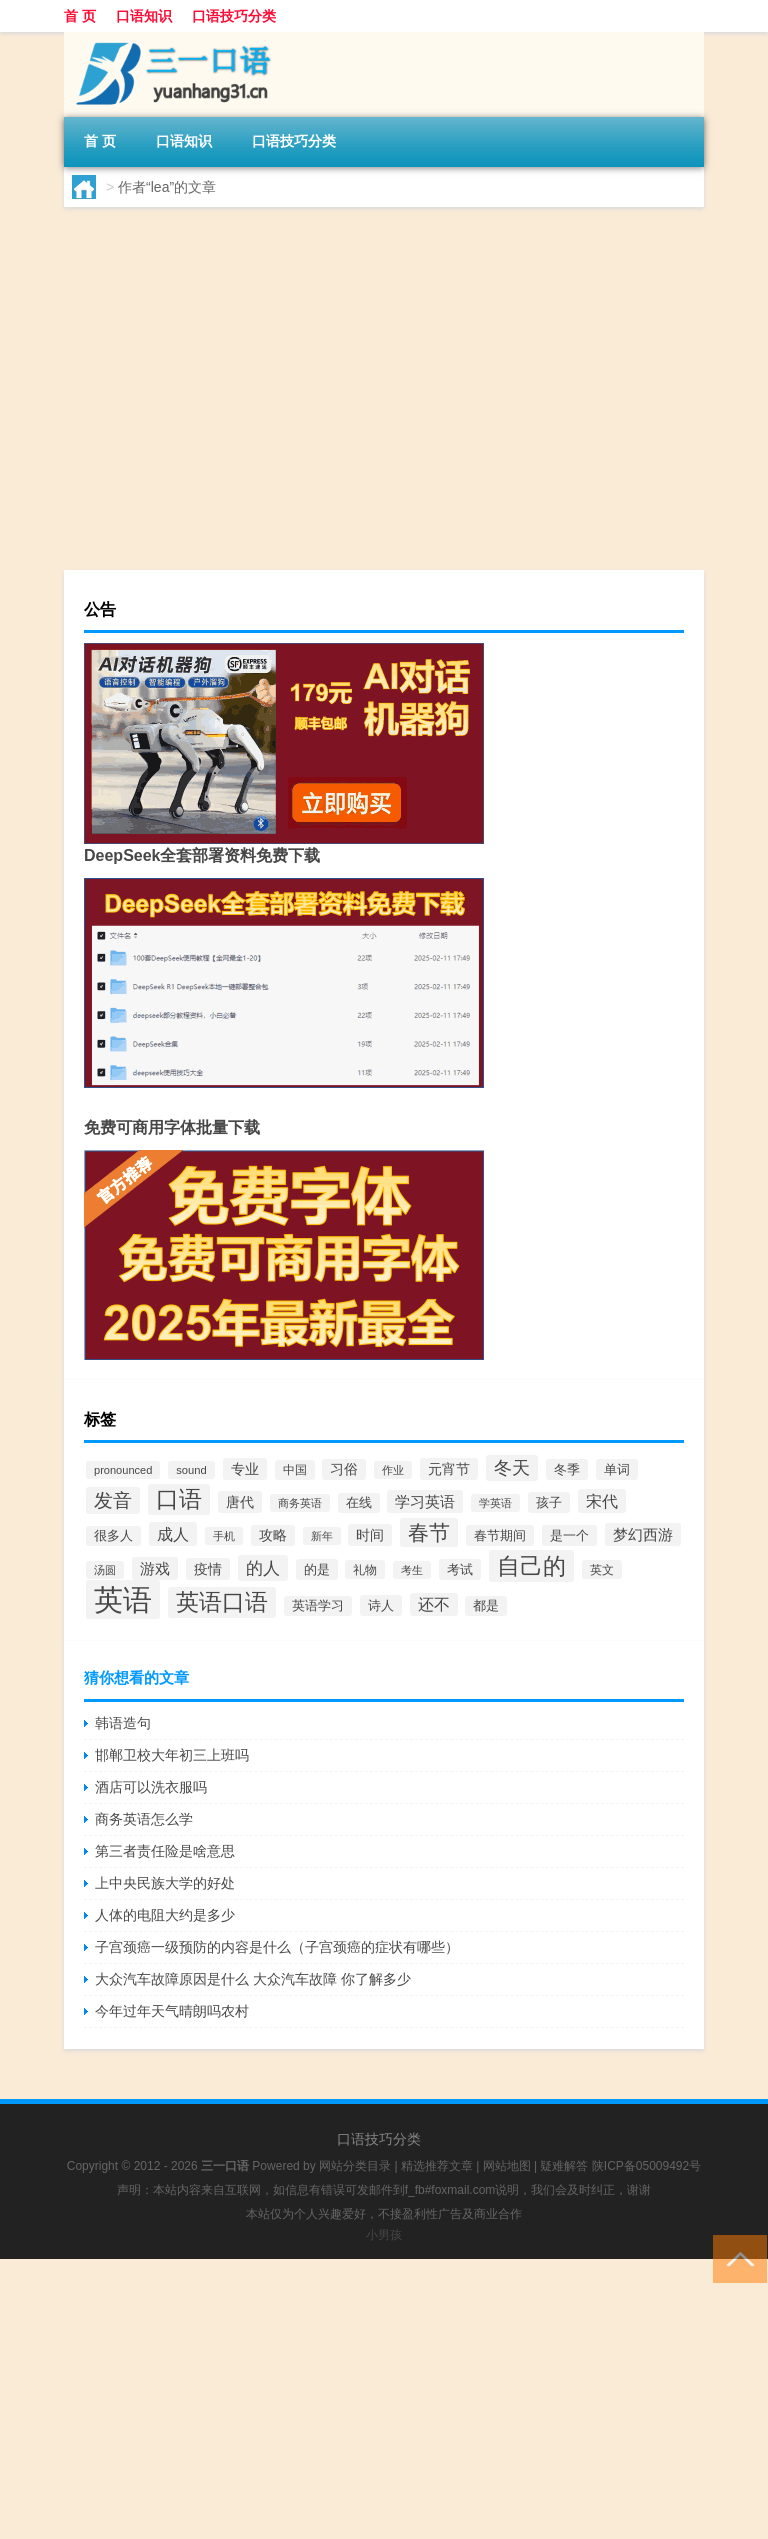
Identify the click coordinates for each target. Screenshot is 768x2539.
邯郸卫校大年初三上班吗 (172, 1755)
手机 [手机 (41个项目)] (224, 1536)
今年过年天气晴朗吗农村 (172, 2011)
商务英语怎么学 (144, 1819)
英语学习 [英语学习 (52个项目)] (318, 1606)
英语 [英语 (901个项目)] (123, 1599)
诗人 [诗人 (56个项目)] (381, 1605)
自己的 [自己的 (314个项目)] (531, 1566)
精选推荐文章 (437, 2166)
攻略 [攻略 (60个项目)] (273, 1535)
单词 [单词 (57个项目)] (617, 1469)
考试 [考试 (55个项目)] (460, 1569)
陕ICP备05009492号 (646, 2166)
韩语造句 (123, 1723)
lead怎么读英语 (303, 262)
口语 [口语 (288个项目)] (179, 1499)
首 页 (80, 16)
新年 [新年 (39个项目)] (322, 1536)
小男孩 (384, 2235)
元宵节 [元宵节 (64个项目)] (449, 1469)
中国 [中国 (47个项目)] (295, 1470)
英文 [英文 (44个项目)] (602, 1569)
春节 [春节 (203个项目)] (429, 1532)
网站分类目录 (355, 2166)
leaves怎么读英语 (313, 416)
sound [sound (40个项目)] (191, 1470)
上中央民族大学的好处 (165, 1883)
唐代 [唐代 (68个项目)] (240, 1502)
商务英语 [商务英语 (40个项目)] (300, 1503)
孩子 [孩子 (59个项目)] (549, 1502)
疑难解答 (564, 2166)
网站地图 (507, 2166)
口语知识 (144, 16)
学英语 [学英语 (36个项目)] (495, 1503)
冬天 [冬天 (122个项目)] (512, 1468)
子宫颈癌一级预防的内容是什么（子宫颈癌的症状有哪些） (277, 1947)
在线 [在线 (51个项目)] (359, 1503)
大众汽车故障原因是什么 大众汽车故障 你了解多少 (253, 1979)
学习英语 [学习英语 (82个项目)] (425, 1501)
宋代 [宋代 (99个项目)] (602, 1501)
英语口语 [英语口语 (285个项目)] (222, 1602)
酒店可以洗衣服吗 (151, 1787)
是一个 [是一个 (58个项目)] (569, 1535)
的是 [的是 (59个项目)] (317, 1569)
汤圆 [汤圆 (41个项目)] (105, 1570)
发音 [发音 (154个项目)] (113, 1500)
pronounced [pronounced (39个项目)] (123, 1470)
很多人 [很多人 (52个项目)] (113, 1536)
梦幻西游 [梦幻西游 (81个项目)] (643, 1534)
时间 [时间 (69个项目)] (370, 1535)
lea (122, 378)
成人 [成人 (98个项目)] (173, 1534)
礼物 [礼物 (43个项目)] (365, 1569)
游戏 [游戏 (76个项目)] (155, 1568)
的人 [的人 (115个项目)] (263, 1568)
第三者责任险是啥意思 (165, 1851)
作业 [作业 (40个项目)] (393, 1470)
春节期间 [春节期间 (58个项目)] (500, 1535)
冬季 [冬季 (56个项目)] (567, 1469)
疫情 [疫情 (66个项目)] (208, 1569)
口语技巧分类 (234, 16)
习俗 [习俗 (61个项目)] (344, 1469)
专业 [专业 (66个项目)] (245, 1469)
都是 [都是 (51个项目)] (486, 1606)
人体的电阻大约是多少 (165, 1915)
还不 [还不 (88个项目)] (434, 1604)
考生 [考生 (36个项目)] (412, 1570)
